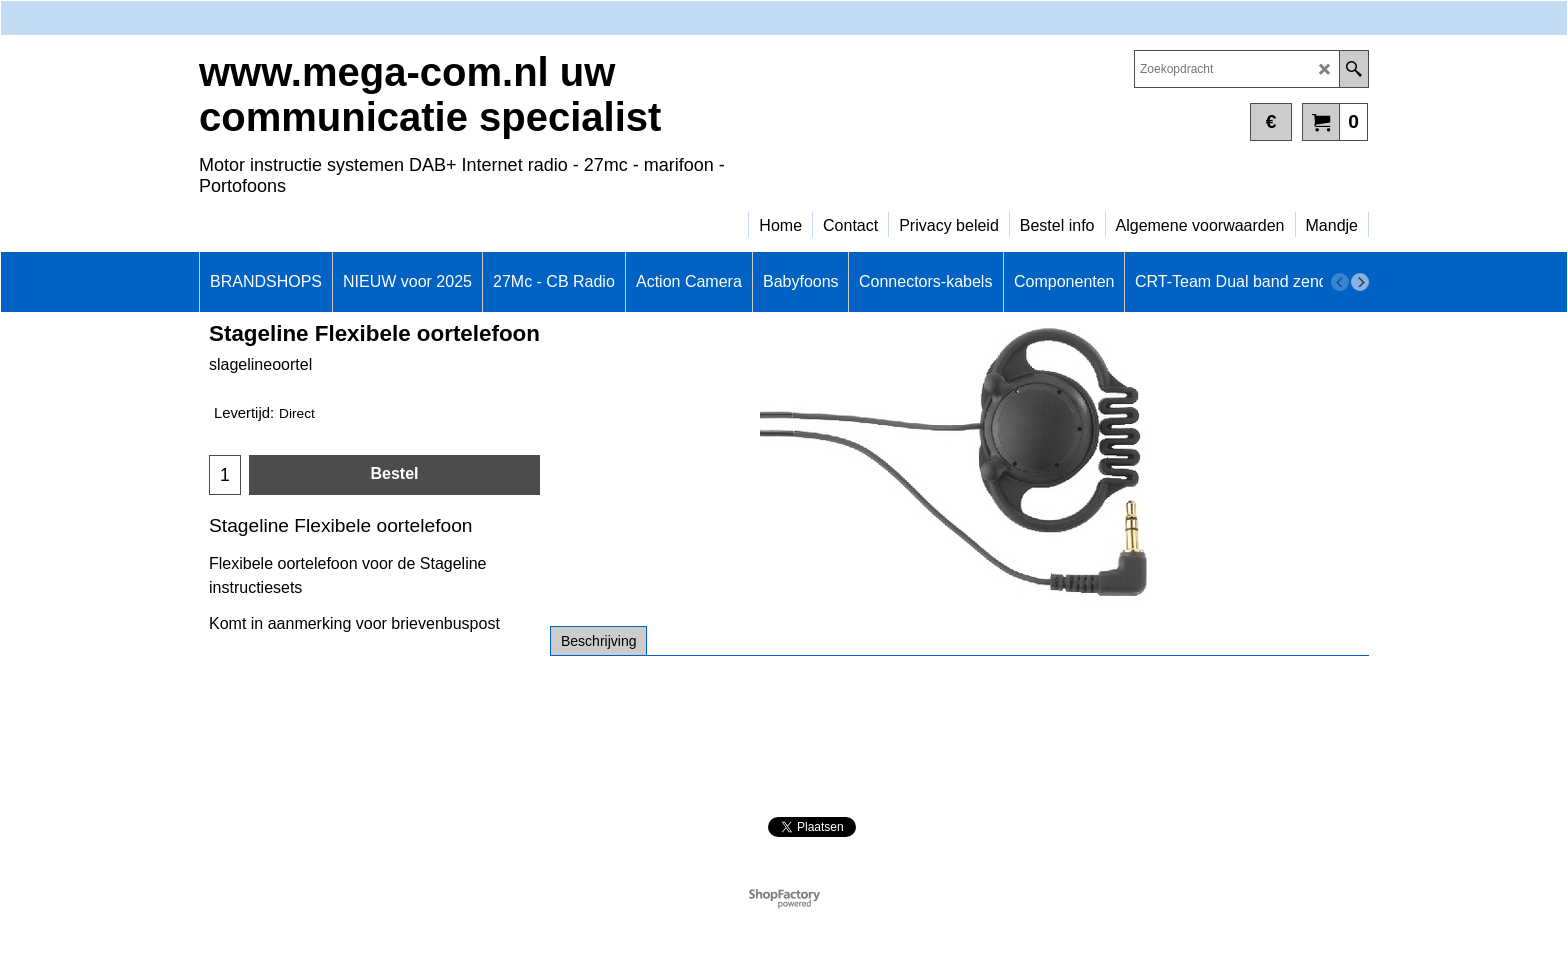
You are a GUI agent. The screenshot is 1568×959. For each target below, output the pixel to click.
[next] (1360, 282)
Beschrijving (598, 641)
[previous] (1340, 282)
